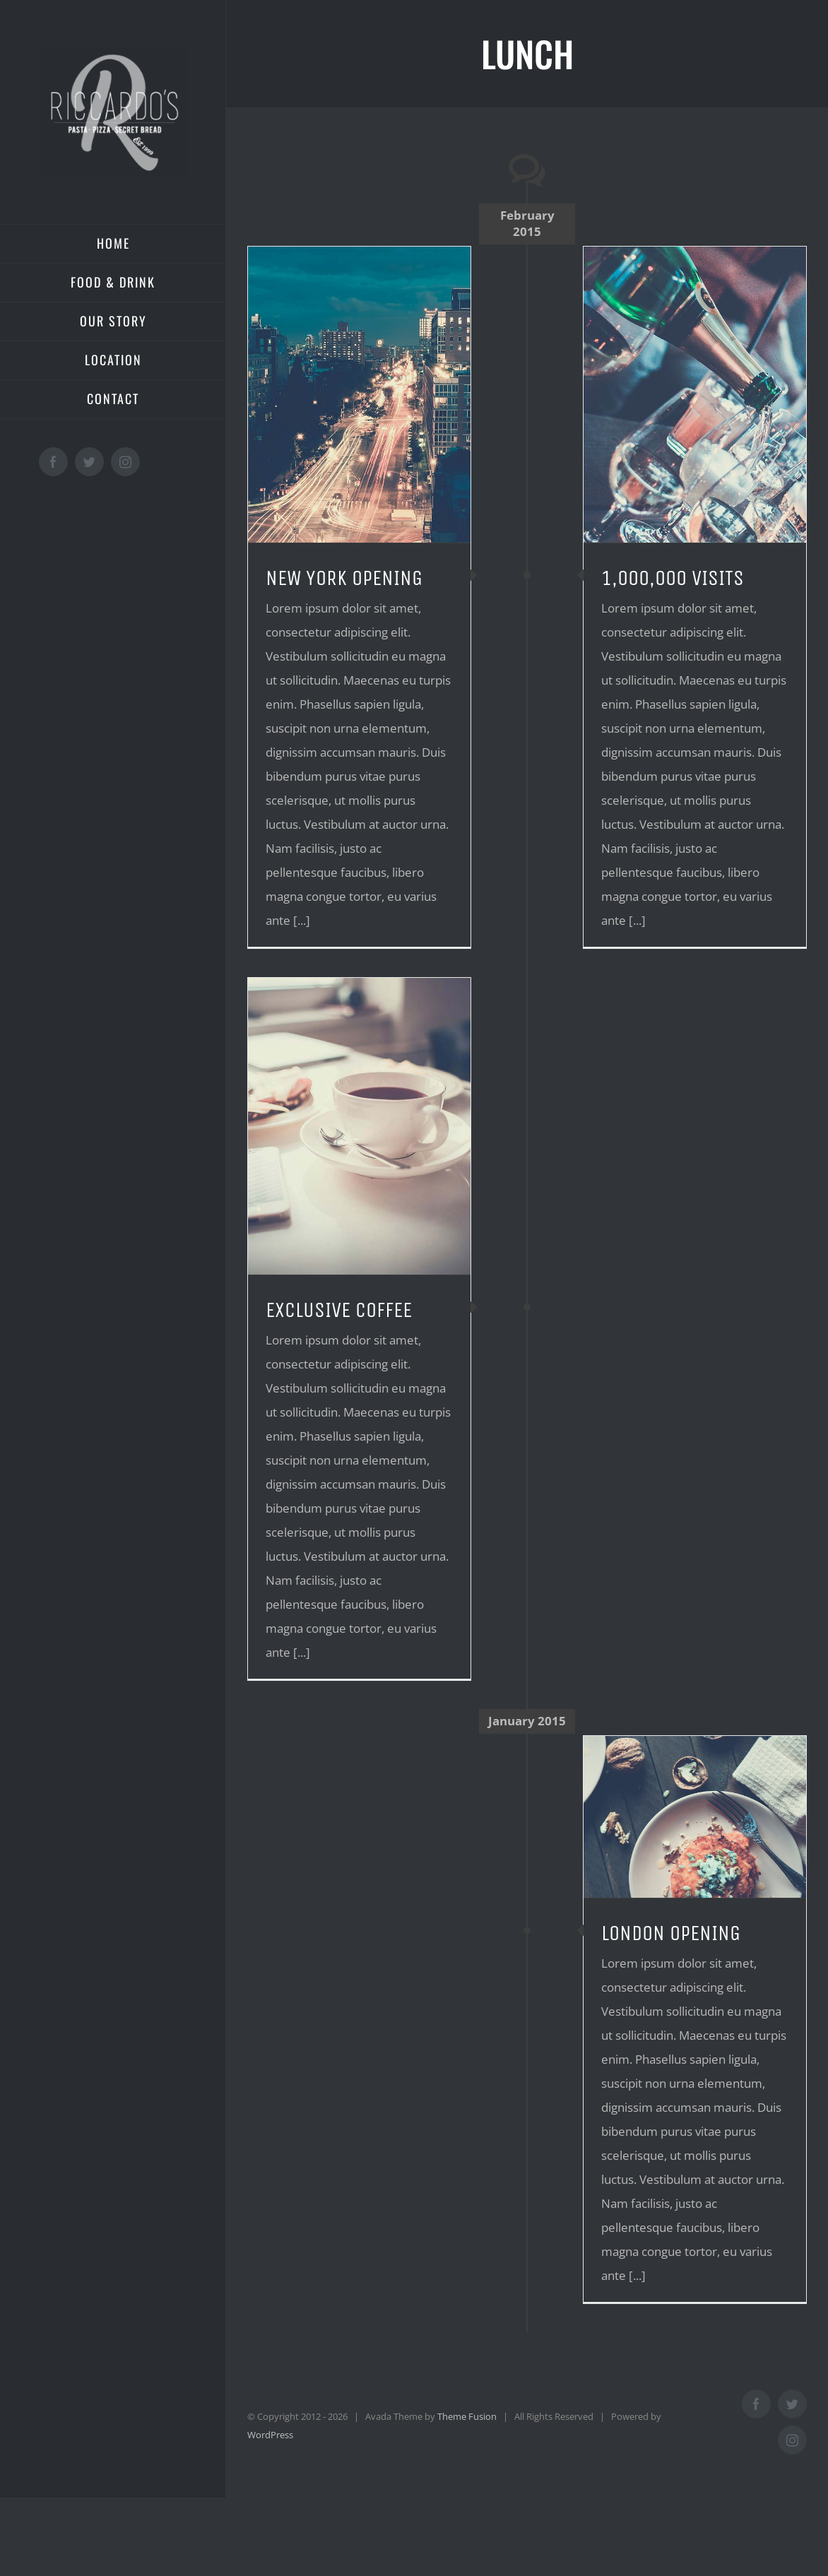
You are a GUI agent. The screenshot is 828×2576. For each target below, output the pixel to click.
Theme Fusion (467, 2416)
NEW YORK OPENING (344, 578)
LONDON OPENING (670, 1933)
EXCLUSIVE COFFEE (339, 1310)
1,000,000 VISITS (672, 578)
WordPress (270, 2434)
